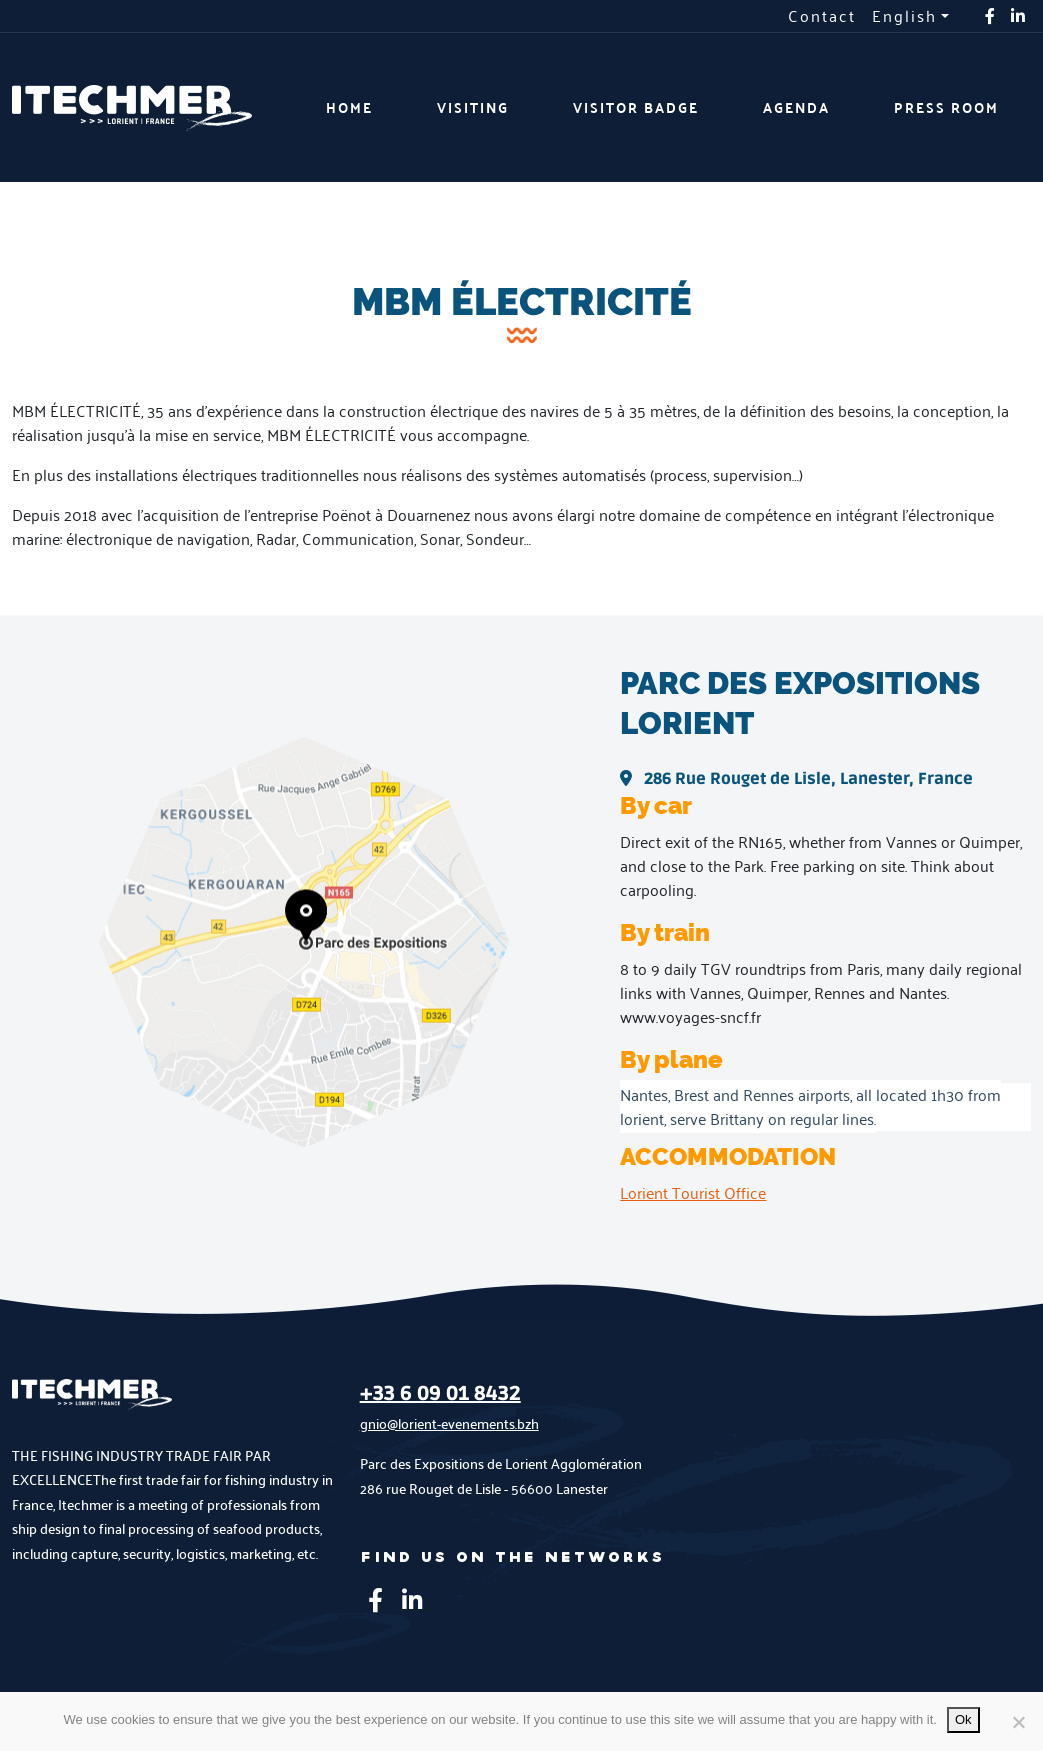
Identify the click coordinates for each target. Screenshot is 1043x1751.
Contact (822, 16)
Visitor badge (636, 107)
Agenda (796, 107)
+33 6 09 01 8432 (440, 1394)
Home (349, 107)
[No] (1018, 1722)
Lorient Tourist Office (693, 1192)
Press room (946, 107)
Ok (963, 1719)
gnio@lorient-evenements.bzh (449, 1423)
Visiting (473, 107)
